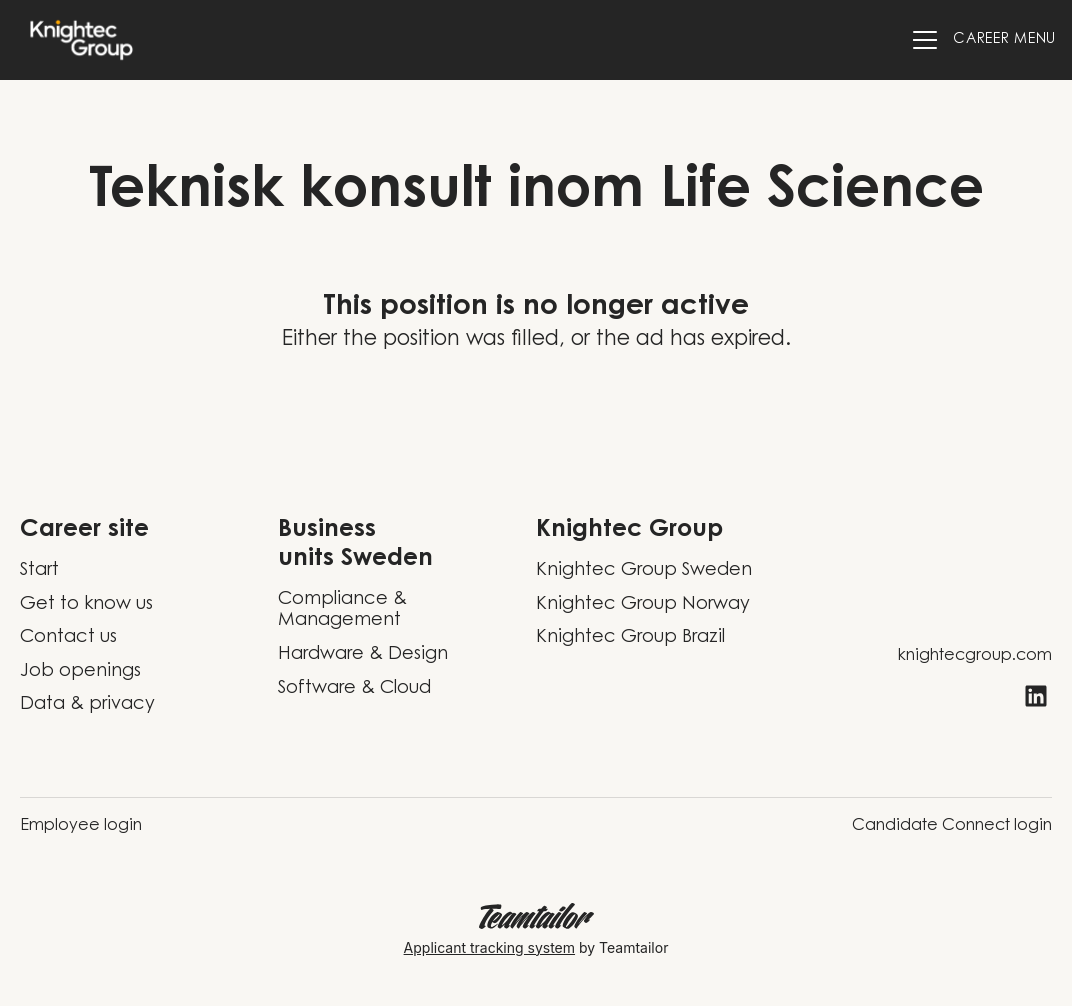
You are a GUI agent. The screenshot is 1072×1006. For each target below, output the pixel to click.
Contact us (68, 638)
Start (39, 571)
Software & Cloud (354, 689)
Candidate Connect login (952, 826)
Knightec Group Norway (643, 605)
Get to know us (86, 605)
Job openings (80, 672)
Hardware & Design (363, 655)
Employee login (81, 826)
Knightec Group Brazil (630, 638)
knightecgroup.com (975, 656)
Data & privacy (87, 705)
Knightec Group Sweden (644, 571)
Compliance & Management (342, 611)
